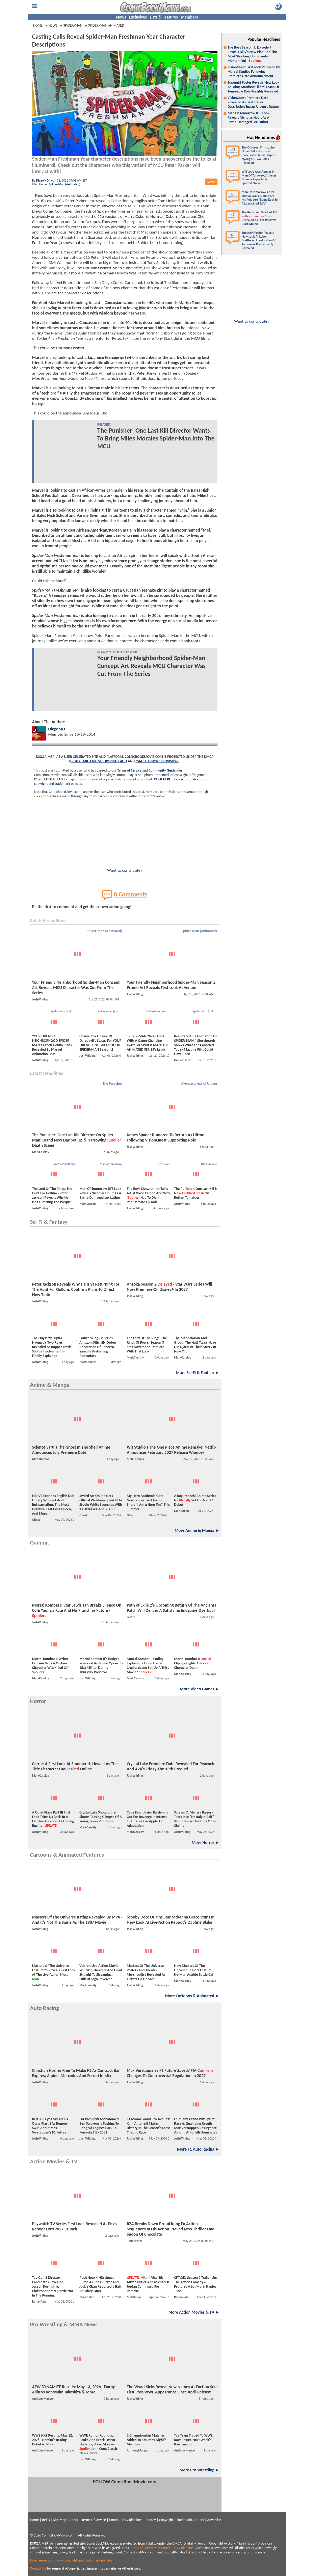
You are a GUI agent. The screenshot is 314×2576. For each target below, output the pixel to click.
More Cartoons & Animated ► (192, 1995)
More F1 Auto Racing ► (198, 2149)
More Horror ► (205, 1842)
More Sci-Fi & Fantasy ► (197, 1372)
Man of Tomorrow (111, 1164)
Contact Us (38, 2568)
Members (189, 17)
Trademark (184, 2520)
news (52, 25)
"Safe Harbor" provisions (157, 761)
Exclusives (138, 17)
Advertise (214, 2520)
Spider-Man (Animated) (64, 184)
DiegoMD (42, 180)
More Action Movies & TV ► (193, 2312)
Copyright (166, 2520)
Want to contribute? (125, 867)
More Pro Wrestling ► (199, 2470)
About (73, 2520)
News (121, 17)
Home (38, 25)
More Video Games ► (199, 1689)
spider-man (72, 25)
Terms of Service (129, 770)
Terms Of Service (94, 2520)
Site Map (59, 2520)
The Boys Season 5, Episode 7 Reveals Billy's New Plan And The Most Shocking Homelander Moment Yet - (252, 54)
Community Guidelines (165, 770)
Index (46, 2520)
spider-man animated (106, 25)
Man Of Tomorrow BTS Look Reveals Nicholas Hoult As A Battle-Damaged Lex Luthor (248, 117)
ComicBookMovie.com (65, 791)
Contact (198, 2520)
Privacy (151, 2520)
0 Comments (125, 895)
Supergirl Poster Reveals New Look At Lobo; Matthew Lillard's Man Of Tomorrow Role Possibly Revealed (253, 86)
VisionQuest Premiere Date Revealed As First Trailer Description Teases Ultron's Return (253, 102)
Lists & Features (164, 17)
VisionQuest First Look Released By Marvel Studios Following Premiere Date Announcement (254, 71)
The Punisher (112, 1083)
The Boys (163, 1164)
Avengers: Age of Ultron (199, 1083)
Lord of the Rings (64, 1164)
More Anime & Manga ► (197, 1530)
